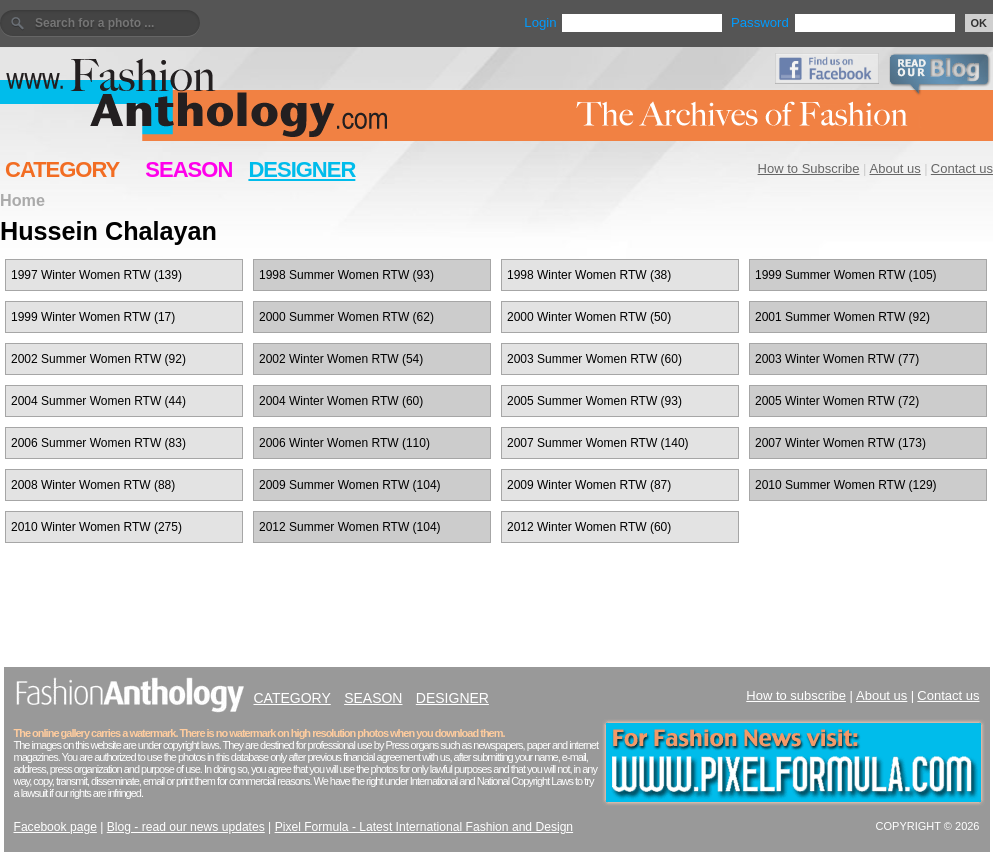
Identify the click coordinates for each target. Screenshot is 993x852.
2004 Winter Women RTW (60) (341, 401)
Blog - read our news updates (186, 827)
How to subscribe (796, 695)
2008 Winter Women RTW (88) (93, 485)
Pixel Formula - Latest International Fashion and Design (424, 827)
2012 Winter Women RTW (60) (589, 527)
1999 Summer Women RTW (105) (846, 275)
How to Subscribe (809, 168)
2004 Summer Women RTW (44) (98, 401)
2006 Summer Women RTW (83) (98, 443)
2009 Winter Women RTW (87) (589, 485)
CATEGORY (62, 169)
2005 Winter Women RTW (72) (837, 401)
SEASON (188, 169)
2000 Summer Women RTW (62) (346, 317)
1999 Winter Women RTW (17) (93, 317)
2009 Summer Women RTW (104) (350, 485)
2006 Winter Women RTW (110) (344, 443)
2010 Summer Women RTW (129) (846, 485)
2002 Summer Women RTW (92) (98, 359)
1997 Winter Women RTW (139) (96, 275)
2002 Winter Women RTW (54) (341, 359)
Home (22, 200)
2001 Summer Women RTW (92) (842, 317)
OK (979, 23)
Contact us (962, 168)
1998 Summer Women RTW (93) (346, 275)
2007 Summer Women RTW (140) (598, 443)
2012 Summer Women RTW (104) (350, 527)
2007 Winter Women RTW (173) (840, 443)
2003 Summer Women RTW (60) (594, 359)
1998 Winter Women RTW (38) (589, 275)
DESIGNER (301, 169)
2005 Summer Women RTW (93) (594, 401)
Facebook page (55, 827)
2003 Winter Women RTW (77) (837, 359)
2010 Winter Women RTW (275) (96, 527)
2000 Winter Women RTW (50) (589, 317)
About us (895, 168)
